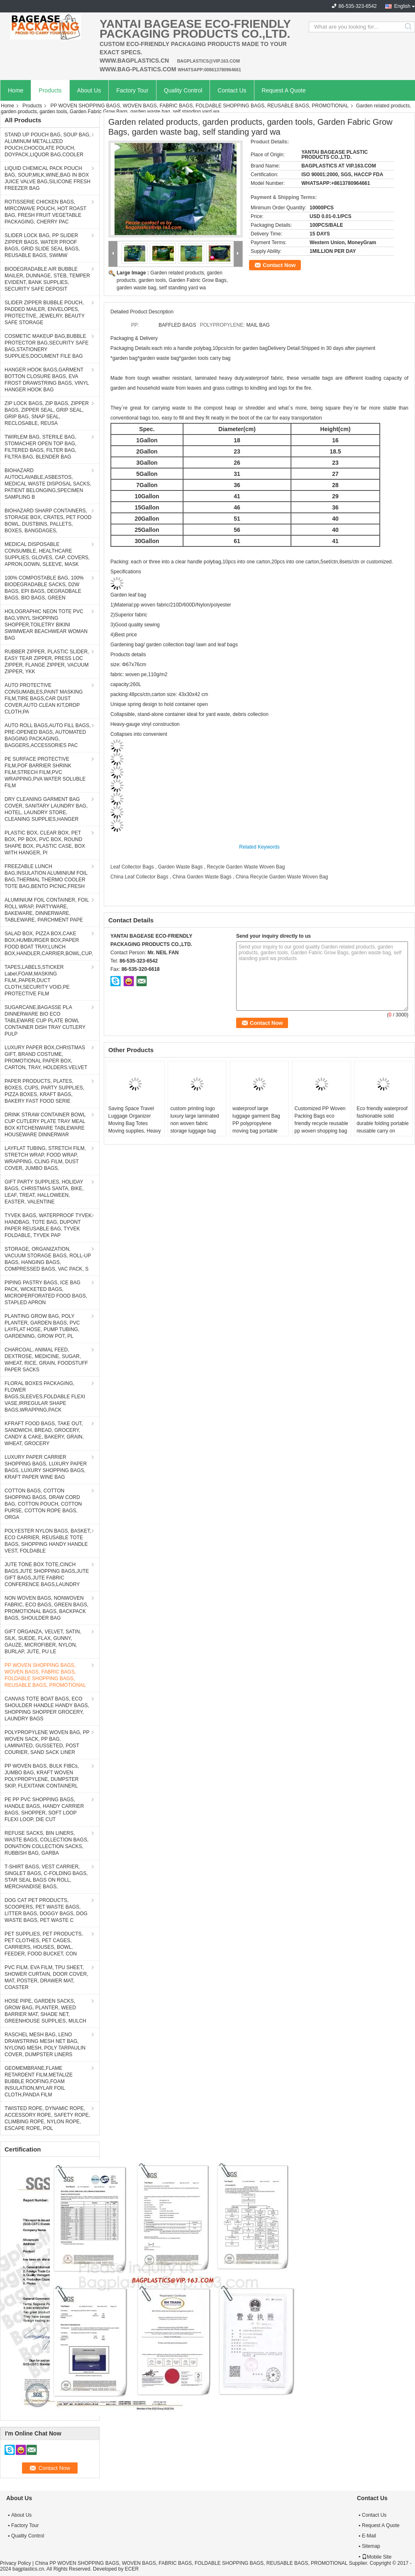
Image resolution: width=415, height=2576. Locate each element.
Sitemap (371, 2546)
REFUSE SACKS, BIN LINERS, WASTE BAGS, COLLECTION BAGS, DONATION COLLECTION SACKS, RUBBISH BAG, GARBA (46, 1843)
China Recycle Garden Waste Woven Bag (282, 877)
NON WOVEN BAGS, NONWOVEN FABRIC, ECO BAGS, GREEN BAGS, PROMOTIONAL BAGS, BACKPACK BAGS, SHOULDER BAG (46, 1608)
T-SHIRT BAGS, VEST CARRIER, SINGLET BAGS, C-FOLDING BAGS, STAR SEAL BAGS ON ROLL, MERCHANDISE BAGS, (46, 1877)
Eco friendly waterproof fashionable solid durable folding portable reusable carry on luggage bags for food (382, 1123)
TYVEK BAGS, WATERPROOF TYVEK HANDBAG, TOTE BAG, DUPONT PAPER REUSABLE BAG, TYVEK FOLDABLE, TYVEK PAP (48, 1225)
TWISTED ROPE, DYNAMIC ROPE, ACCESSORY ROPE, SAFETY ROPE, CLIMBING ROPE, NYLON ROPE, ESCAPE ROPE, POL (47, 2118)
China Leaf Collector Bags (139, 877)
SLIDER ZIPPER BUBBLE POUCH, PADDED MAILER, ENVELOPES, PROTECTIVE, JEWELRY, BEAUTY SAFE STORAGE (45, 312)
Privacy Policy (15, 2563)
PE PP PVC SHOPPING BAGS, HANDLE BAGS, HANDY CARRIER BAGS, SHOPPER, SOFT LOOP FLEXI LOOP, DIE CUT (44, 1809)
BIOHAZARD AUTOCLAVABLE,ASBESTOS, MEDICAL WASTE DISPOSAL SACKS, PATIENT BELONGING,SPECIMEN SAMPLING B (48, 484)
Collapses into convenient (138, 734)
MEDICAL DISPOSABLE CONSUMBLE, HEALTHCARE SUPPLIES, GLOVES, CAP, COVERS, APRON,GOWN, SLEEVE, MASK (47, 554)
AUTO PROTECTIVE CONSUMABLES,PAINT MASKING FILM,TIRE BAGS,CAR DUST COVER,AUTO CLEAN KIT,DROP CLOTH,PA (44, 698)
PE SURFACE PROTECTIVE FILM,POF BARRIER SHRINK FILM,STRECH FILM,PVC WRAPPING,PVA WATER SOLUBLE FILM (45, 772)
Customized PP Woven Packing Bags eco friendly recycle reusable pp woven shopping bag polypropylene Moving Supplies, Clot (321, 1127)
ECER (132, 2569)
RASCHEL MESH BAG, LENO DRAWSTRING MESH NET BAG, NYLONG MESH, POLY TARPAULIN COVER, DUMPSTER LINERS (45, 2044)
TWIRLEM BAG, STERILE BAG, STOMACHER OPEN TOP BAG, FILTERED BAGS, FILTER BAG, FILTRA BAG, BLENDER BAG (40, 447)
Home (15, 90)
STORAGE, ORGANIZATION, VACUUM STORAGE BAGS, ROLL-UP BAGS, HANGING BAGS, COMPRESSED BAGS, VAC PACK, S (48, 1259)
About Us (89, 90)
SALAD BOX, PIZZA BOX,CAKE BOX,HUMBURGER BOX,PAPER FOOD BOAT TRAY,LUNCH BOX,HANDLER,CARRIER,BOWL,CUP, (49, 943)
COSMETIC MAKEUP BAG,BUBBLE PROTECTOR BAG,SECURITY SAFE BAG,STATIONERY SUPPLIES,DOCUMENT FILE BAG (46, 346)
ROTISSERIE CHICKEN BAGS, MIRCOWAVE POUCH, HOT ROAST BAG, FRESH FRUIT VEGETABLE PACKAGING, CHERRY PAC (45, 212)
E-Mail (369, 2536)
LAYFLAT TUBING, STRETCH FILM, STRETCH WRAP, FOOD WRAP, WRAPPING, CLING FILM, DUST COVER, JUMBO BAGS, (45, 1158)
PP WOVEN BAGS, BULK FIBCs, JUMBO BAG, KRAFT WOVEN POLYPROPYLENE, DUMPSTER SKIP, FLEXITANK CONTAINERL (42, 1776)
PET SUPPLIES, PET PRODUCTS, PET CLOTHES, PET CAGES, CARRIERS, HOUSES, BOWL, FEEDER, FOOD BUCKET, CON (44, 1944)
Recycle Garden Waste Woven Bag (246, 867)
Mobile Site (376, 2557)
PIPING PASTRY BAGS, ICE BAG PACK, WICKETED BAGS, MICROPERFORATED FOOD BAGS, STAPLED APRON (46, 1292)
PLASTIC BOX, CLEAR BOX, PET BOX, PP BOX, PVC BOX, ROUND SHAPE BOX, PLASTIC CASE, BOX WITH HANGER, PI (45, 843)
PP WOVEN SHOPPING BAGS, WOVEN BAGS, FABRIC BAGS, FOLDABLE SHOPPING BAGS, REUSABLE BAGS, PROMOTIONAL (199, 106)
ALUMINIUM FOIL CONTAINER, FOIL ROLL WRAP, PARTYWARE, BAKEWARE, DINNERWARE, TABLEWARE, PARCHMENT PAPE (47, 910)
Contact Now (279, 265)
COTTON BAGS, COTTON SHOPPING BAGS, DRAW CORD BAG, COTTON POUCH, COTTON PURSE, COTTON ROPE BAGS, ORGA (43, 1504)
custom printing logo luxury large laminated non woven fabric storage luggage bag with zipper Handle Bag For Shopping (195, 1127)
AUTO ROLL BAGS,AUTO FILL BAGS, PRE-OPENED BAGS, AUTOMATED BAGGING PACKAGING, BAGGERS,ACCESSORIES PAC (47, 735)
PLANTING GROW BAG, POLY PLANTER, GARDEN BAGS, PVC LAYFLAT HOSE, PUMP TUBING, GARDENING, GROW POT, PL (42, 1326)
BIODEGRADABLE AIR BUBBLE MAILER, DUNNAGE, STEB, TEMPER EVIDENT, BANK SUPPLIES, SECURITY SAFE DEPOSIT (47, 279)
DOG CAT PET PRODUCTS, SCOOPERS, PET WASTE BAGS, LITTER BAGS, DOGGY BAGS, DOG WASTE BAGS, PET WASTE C (46, 1910)
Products (50, 90)
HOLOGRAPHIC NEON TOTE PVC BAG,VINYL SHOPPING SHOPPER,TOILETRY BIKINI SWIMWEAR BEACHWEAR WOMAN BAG (46, 625)
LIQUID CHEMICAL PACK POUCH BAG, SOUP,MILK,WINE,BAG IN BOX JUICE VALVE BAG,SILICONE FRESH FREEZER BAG (47, 178)
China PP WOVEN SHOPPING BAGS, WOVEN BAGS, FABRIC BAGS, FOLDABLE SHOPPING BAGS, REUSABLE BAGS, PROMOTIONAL (192, 2563)
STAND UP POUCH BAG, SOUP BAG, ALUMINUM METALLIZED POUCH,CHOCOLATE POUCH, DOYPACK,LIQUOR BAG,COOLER (47, 145)
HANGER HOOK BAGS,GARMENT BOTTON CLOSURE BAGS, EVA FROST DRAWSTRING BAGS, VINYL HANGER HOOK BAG (47, 380)
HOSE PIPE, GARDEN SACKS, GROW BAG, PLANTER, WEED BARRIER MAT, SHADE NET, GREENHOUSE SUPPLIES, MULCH (45, 2011)
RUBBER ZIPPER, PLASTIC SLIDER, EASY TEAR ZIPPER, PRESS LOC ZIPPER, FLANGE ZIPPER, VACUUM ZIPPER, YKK (47, 661)
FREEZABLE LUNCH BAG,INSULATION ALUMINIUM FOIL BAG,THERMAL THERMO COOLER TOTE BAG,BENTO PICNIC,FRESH (46, 876)
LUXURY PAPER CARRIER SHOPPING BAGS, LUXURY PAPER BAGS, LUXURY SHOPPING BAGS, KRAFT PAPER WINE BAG (46, 1467)
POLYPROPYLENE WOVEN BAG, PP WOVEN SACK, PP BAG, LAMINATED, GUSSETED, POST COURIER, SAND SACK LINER (47, 1742)
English (402, 6)
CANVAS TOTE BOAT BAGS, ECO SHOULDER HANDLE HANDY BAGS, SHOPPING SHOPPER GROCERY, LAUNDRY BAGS (47, 1709)
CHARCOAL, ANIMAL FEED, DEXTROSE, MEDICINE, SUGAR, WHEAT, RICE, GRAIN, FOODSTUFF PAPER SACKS (46, 1360)
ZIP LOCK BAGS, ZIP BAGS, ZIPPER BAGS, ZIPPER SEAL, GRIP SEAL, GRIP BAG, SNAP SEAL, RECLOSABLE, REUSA (47, 413)
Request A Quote (284, 90)
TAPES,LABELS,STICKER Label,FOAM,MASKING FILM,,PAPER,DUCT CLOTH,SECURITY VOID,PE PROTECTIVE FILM (37, 980)
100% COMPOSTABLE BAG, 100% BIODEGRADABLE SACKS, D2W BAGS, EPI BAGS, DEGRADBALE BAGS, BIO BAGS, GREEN (44, 588)
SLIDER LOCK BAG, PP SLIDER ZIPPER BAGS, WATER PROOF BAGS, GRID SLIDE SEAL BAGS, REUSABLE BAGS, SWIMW (42, 245)
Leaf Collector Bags (132, 867)
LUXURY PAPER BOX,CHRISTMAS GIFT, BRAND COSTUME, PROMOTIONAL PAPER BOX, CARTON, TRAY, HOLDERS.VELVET (46, 1057)
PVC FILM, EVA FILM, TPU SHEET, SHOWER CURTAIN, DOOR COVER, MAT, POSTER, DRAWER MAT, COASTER (46, 1977)
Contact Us (231, 90)
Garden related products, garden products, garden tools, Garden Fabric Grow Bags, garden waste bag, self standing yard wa (172, 280)
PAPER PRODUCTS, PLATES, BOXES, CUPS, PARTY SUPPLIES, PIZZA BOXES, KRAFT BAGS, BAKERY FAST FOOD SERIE (44, 1091)
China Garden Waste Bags (201, 877)
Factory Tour (132, 90)
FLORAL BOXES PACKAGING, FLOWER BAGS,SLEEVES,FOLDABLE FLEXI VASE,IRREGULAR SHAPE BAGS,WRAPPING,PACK (45, 1396)
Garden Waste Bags (180, 867)
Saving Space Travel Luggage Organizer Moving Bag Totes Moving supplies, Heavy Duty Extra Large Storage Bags (134, 1127)
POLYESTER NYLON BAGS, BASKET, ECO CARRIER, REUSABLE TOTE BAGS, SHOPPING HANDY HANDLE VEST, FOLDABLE (48, 1541)
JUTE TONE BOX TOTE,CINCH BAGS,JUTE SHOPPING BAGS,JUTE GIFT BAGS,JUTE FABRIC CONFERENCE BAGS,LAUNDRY (47, 1574)
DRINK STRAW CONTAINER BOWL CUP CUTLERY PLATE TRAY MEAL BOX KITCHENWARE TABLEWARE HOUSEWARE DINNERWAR (45, 1125)
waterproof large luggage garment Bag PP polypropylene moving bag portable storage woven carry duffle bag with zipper (256, 1127)
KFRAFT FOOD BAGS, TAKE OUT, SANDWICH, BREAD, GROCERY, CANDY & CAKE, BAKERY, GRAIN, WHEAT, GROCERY (44, 1433)
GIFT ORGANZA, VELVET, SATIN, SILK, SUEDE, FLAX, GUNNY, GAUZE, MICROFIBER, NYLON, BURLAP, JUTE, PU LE (43, 1641)
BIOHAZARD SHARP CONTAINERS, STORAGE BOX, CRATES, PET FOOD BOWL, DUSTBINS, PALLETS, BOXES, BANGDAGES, (48, 521)
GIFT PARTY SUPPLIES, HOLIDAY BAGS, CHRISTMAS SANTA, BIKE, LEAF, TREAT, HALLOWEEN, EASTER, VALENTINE (44, 1192)
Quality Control (183, 90)
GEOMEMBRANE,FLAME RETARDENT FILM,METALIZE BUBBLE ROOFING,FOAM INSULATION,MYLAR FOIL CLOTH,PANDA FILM (39, 2081)
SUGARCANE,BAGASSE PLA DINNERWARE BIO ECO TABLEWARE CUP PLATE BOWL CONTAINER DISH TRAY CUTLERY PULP (45, 1020)
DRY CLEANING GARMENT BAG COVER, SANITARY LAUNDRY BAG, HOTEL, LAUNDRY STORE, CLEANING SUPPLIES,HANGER (46, 809)
